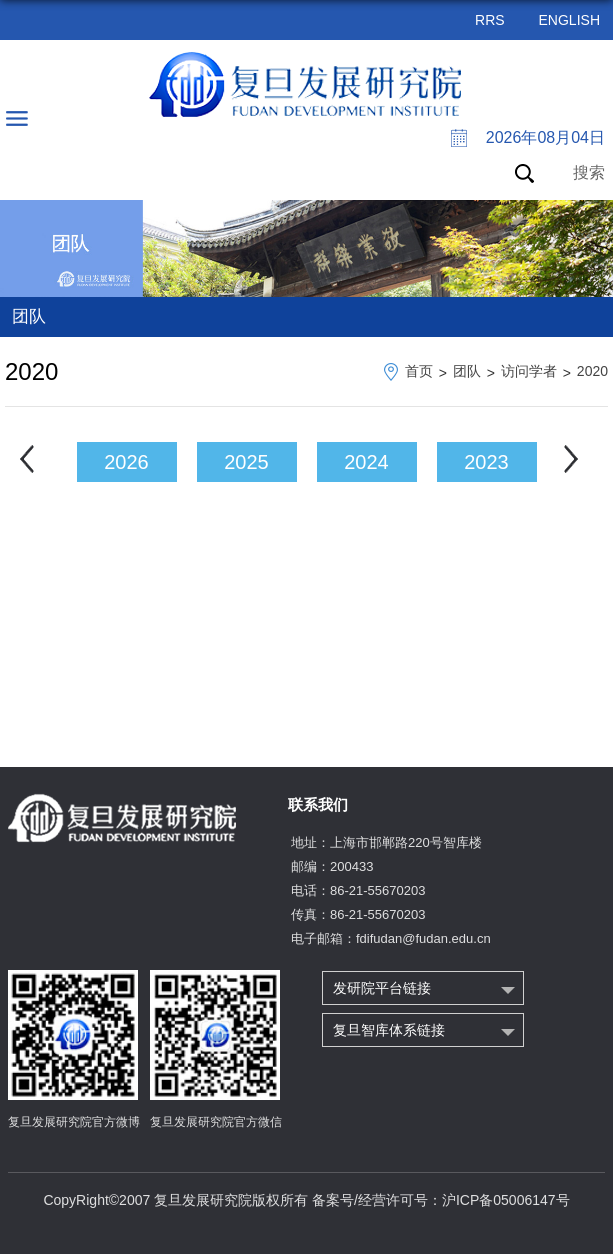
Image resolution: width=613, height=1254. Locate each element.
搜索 (589, 172)
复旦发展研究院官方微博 (74, 1122)
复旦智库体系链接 (389, 1030)
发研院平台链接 (382, 988)
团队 (467, 371)
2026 (126, 462)
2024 (366, 462)
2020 (592, 371)
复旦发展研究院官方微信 (216, 1122)
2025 (246, 462)
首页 (419, 371)
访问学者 (529, 371)
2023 (486, 462)
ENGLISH (569, 20)
